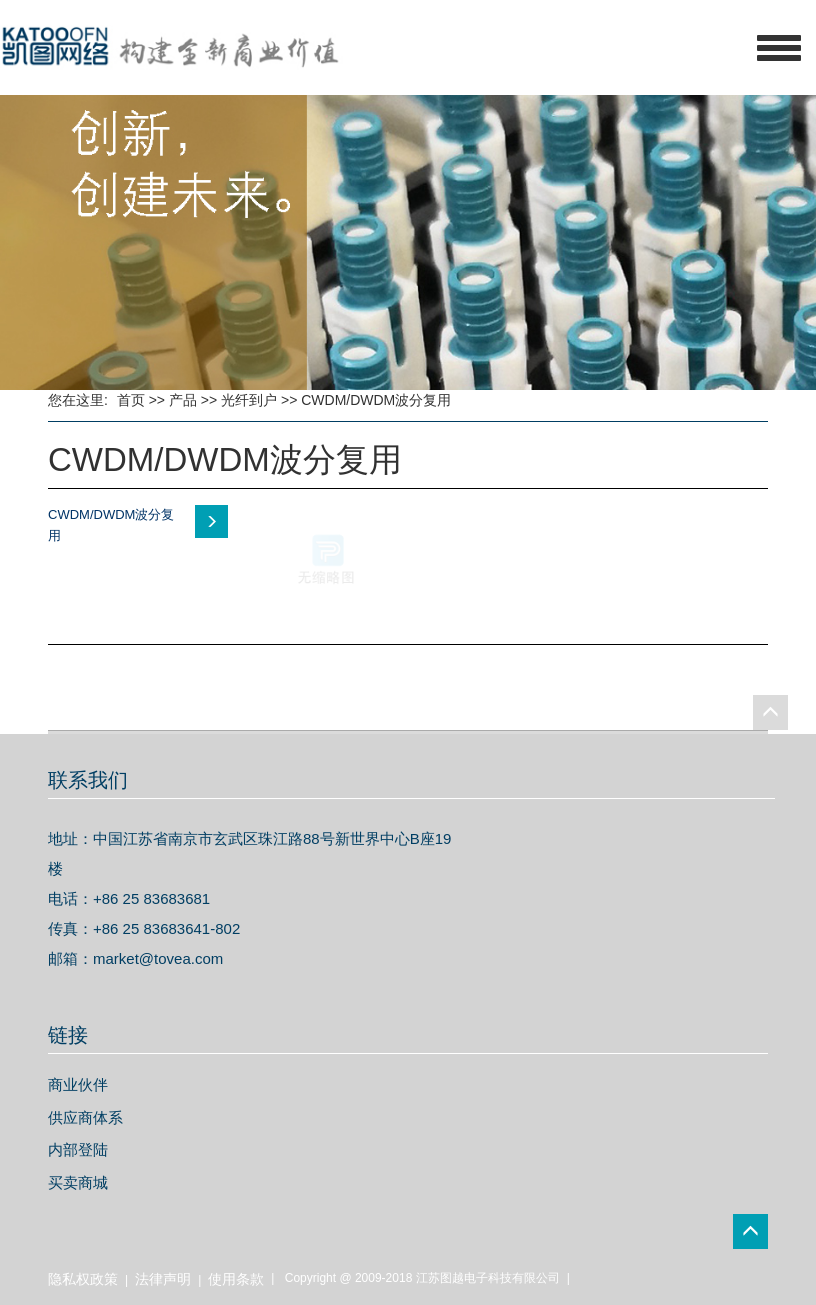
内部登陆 (78, 1149)
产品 (183, 400)
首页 (131, 400)
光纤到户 (249, 400)
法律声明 (163, 1279)
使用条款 (236, 1279)
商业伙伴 (78, 1084)
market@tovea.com (158, 958)
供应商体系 (85, 1117)
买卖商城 (78, 1182)
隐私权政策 (83, 1279)
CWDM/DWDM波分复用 (376, 400)
